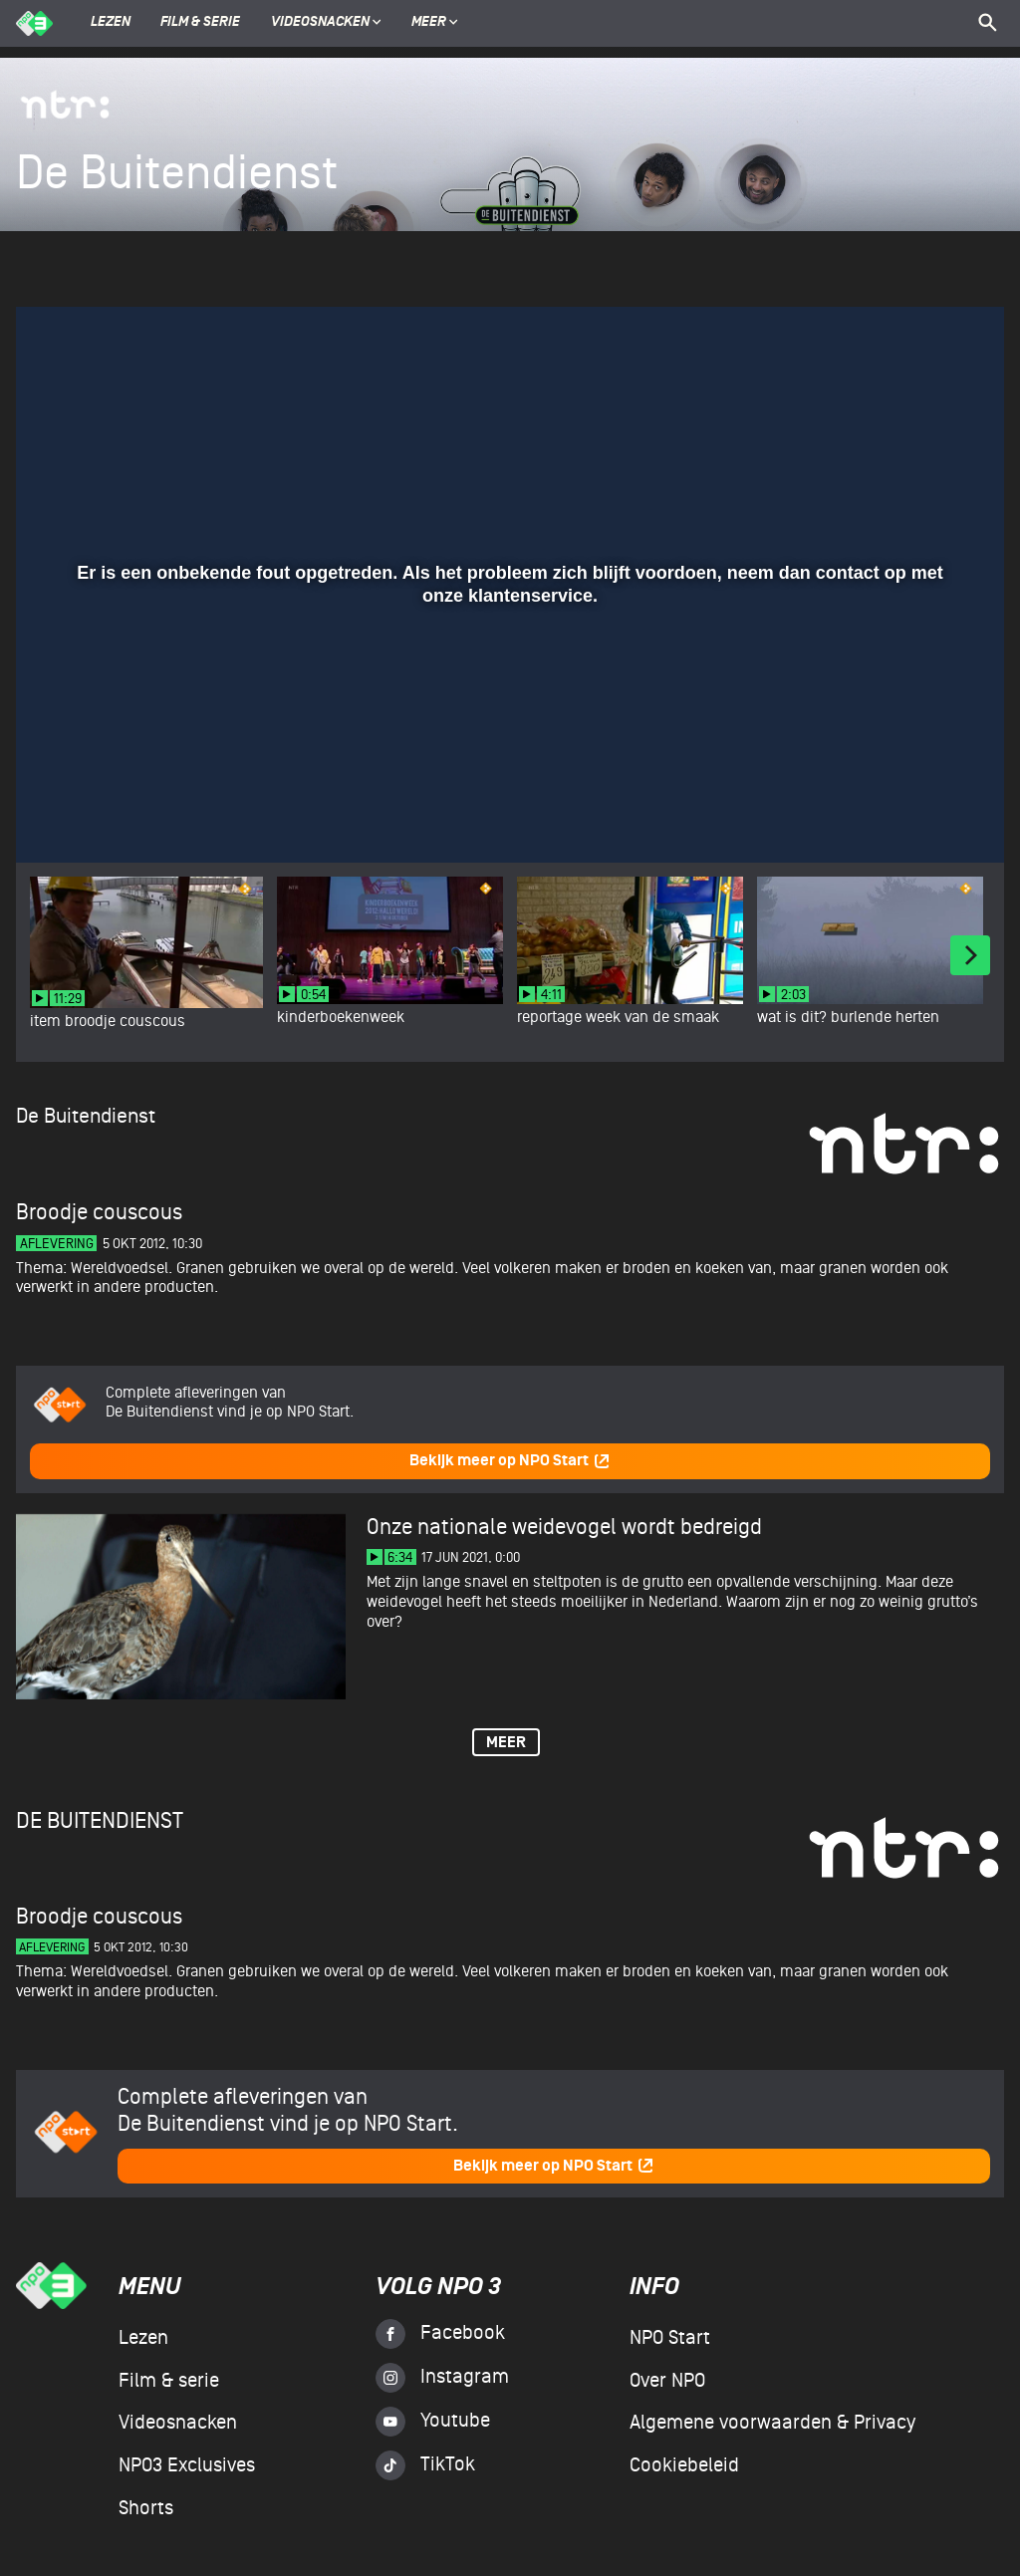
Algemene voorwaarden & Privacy (772, 2423)
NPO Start (670, 2338)
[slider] (507, 778)
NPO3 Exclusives (187, 2465)
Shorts (146, 2508)
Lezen (110, 23)
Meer (434, 23)
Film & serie (200, 23)
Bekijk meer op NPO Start (510, 1460)
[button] (55, 819)
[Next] (970, 955)
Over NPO (667, 2381)
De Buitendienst (85, 1116)
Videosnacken (320, 23)
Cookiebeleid (684, 2465)
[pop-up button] (923, 819)
